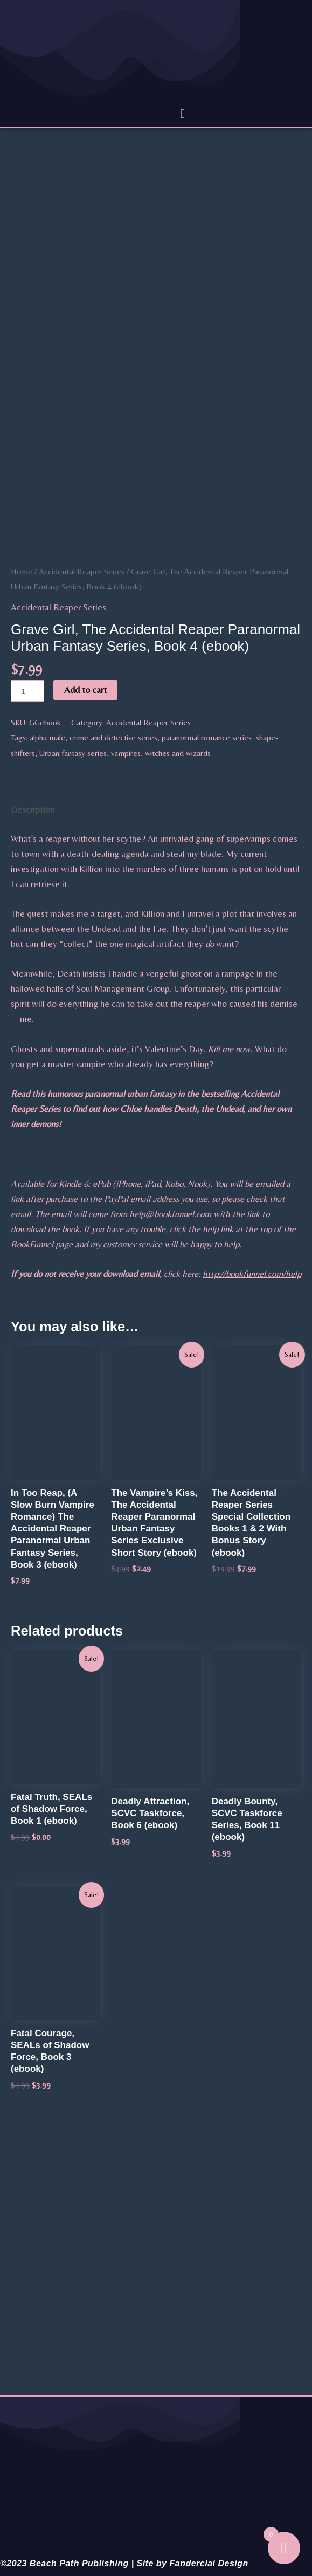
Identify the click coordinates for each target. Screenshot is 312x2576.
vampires (126, 753)
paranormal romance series (207, 737)
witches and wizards (178, 753)
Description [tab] (32, 809)
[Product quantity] (27, 691)
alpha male (47, 737)
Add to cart (85, 689)
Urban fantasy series (73, 753)
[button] (182, 113)
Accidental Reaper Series (81, 571)
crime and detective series (113, 737)
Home (21, 571)
